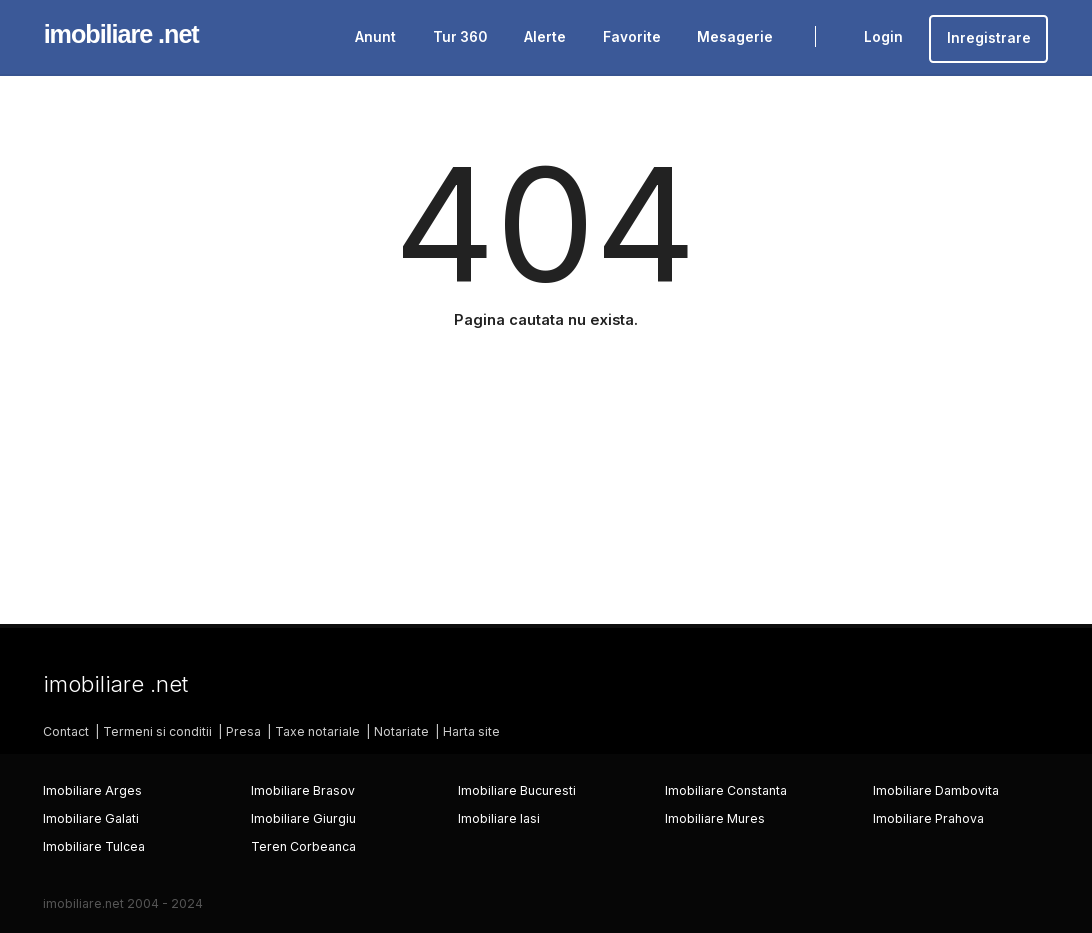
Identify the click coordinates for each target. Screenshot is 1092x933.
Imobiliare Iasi (499, 818)
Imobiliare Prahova (928, 818)
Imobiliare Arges (92, 790)
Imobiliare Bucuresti (517, 790)
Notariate (401, 731)
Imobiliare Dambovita (936, 790)
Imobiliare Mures (715, 818)
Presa (243, 731)
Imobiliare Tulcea (94, 846)
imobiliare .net (121, 34)
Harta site (471, 731)
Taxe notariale (317, 731)
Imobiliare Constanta (726, 790)
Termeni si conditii (157, 731)
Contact (66, 731)
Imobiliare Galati (91, 818)
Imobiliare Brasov (303, 790)
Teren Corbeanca (303, 846)
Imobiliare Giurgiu (303, 818)
